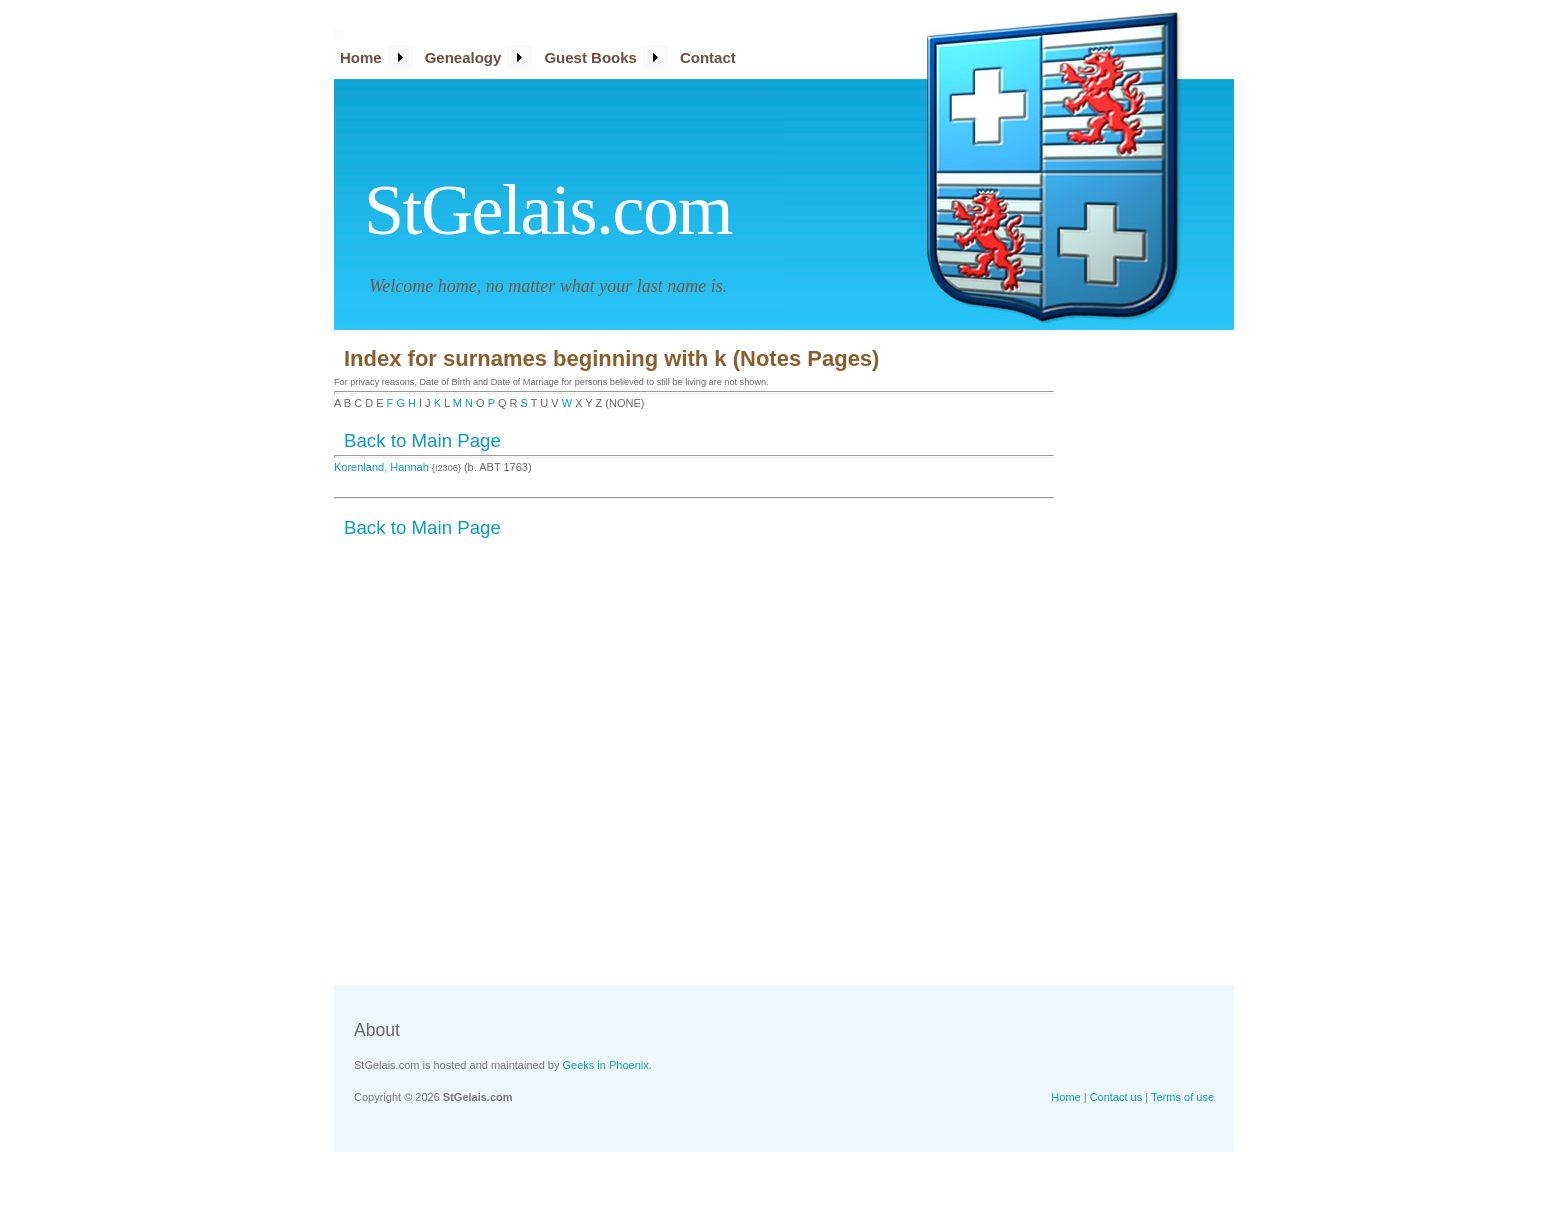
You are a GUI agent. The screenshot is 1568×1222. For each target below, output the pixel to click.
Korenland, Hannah (383, 467)
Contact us (1116, 1097)
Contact (708, 57)
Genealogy (463, 57)
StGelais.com (548, 210)
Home (361, 57)
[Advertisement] (1154, 655)
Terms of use (1182, 1097)
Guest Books (590, 57)
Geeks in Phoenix (606, 1065)
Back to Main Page (422, 440)
